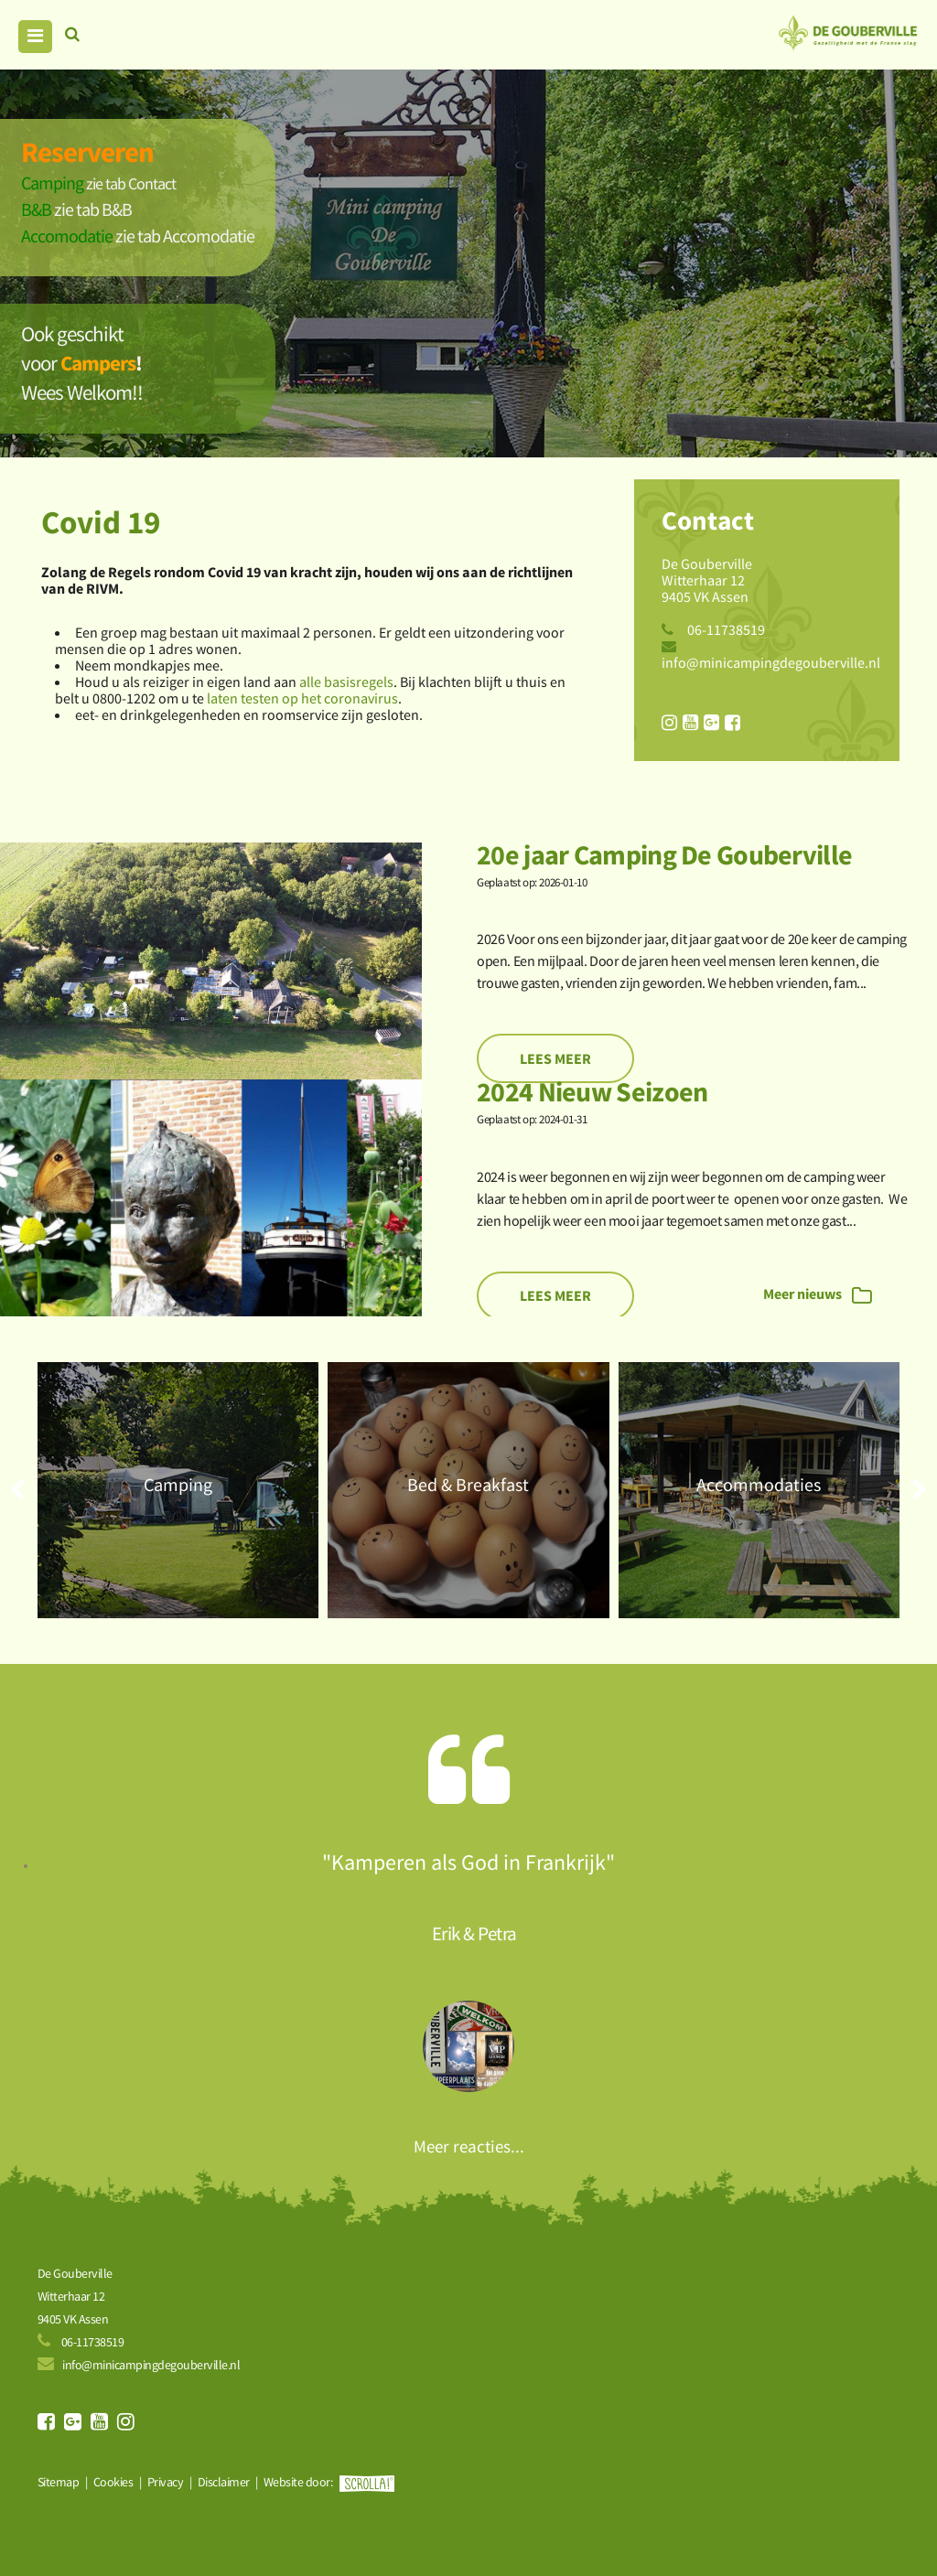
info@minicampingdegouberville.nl (771, 662)
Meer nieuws (817, 1295)
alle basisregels (346, 681)
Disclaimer (224, 2482)
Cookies (113, 2482)
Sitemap (59, 2482)
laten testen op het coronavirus (302, 698)
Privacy (165, 2482)
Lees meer (555, 1058)
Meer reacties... (469, 2146)
